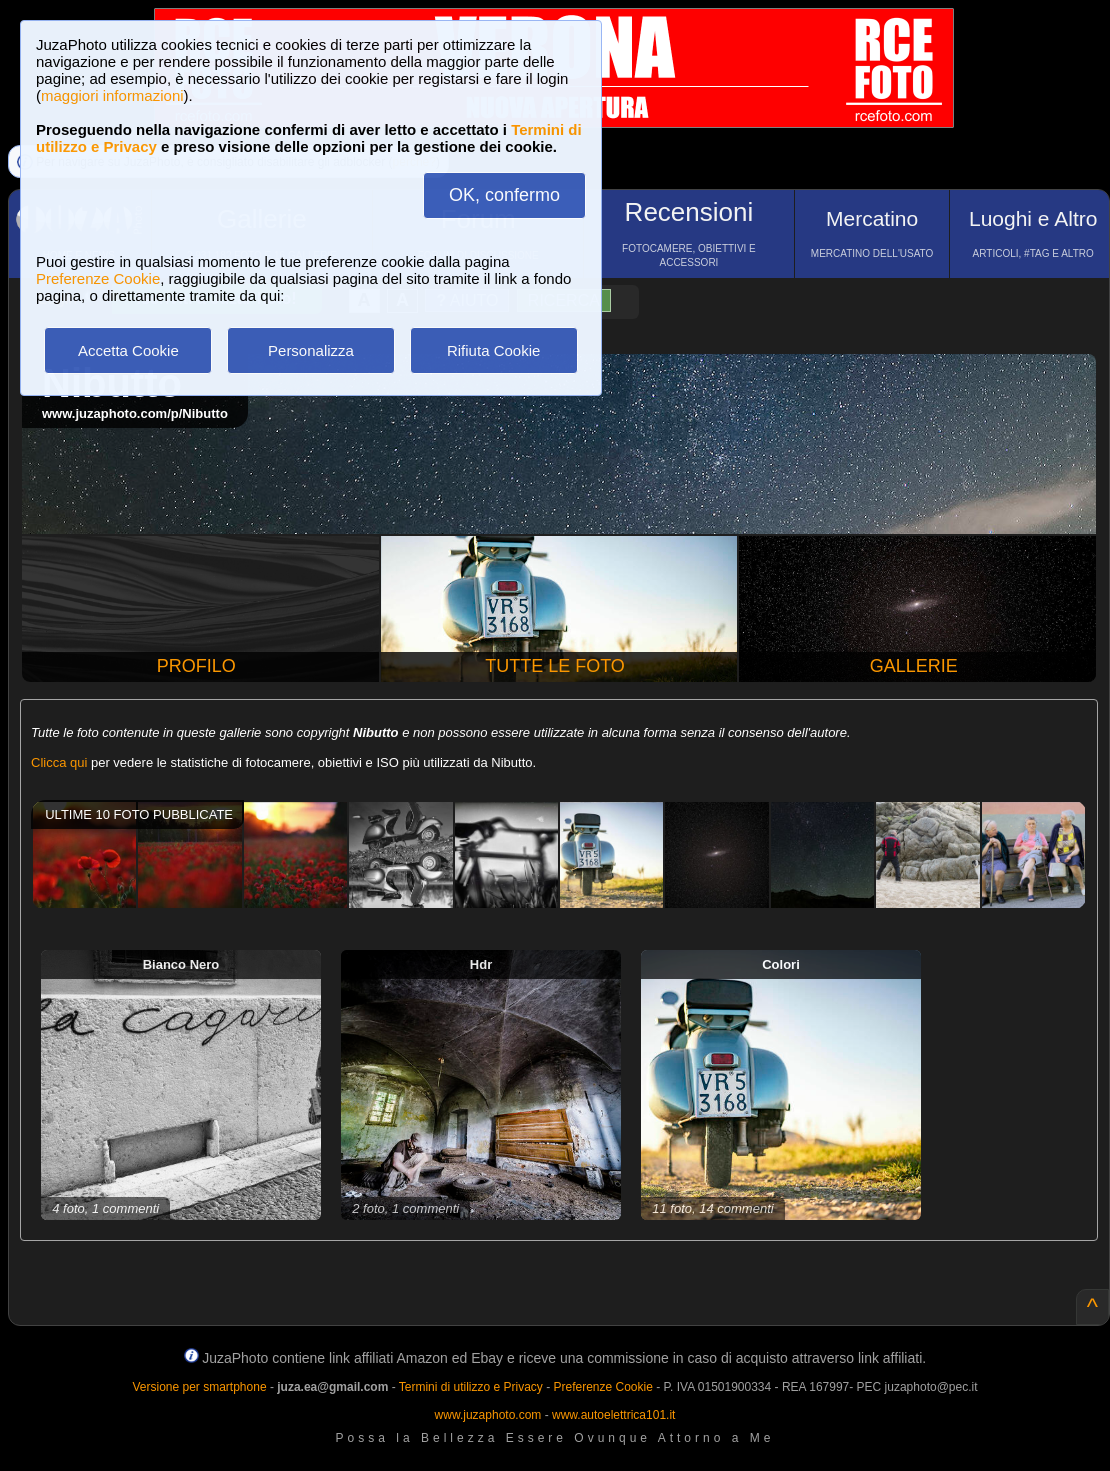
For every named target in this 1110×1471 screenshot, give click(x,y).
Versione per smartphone (199, 1387)
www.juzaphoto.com (488, 1415)
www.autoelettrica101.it (613, 1415)
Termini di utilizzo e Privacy (471, 1387)
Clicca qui (59, 762)
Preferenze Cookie (98, 278)
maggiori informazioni (112, 95)
